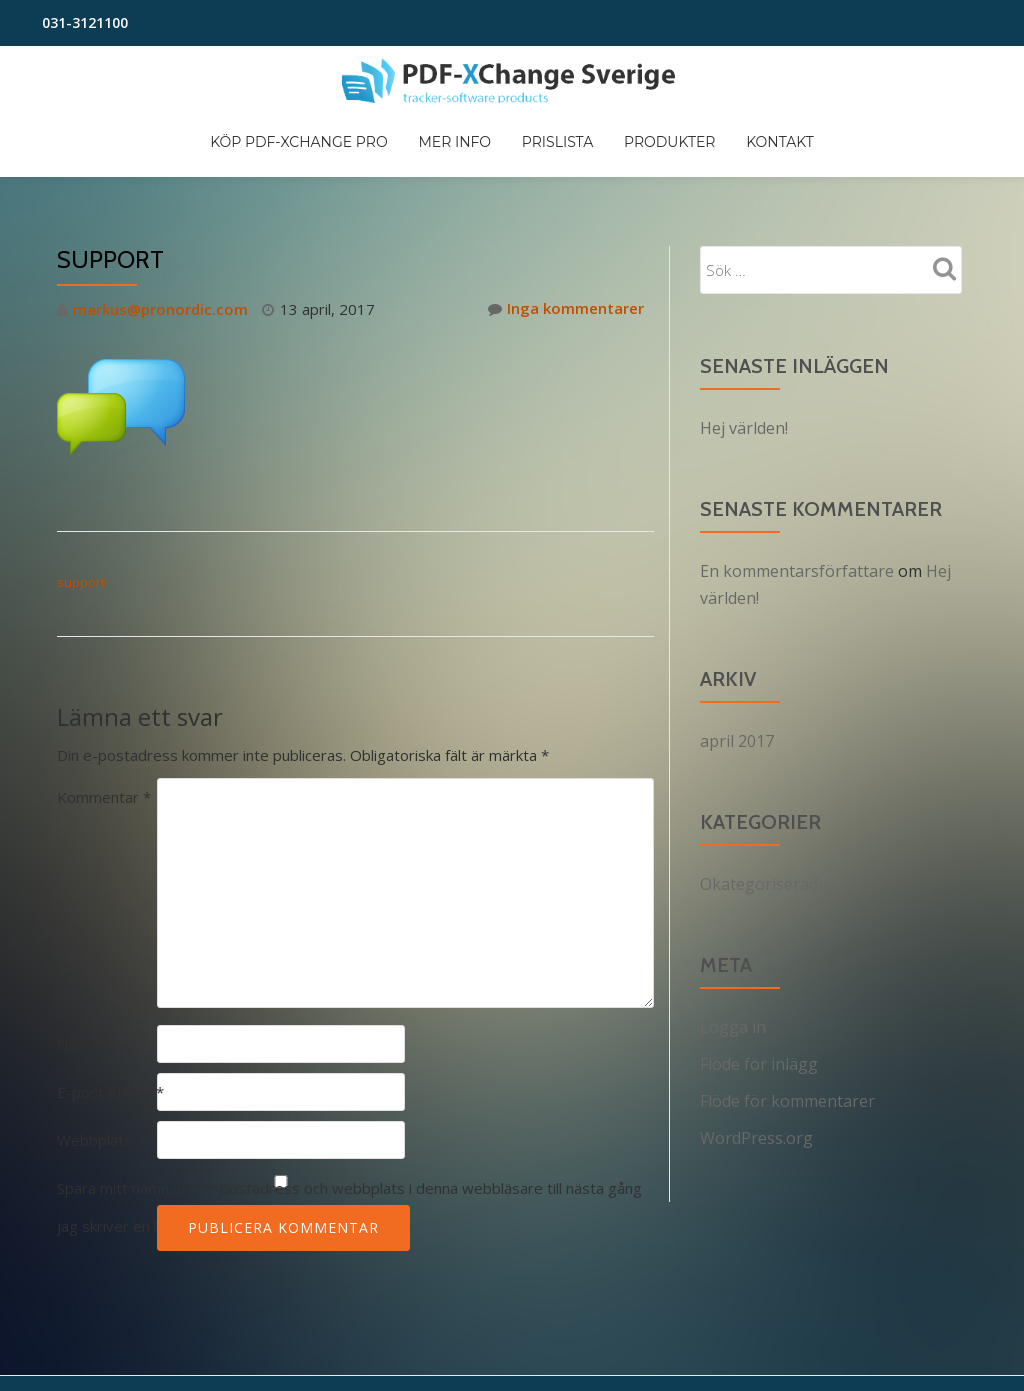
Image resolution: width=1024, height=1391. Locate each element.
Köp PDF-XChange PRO (441, 151)
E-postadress (110, 1010)
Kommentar (104, 715)
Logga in (733, 942)
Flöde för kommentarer (787, 1014)
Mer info (602, 151)
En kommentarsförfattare (797, 490)
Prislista (710, 151)
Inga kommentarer (566, 229)
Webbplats (94, 1058)
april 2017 (737, 658)
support (81, 501)
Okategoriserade (763, 800)
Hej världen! (744, 348)
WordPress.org (756, 1050)
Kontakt (943, 151)
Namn (83, 962)
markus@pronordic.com (160, 229)
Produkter (827, 151)
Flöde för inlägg (759, 978)
